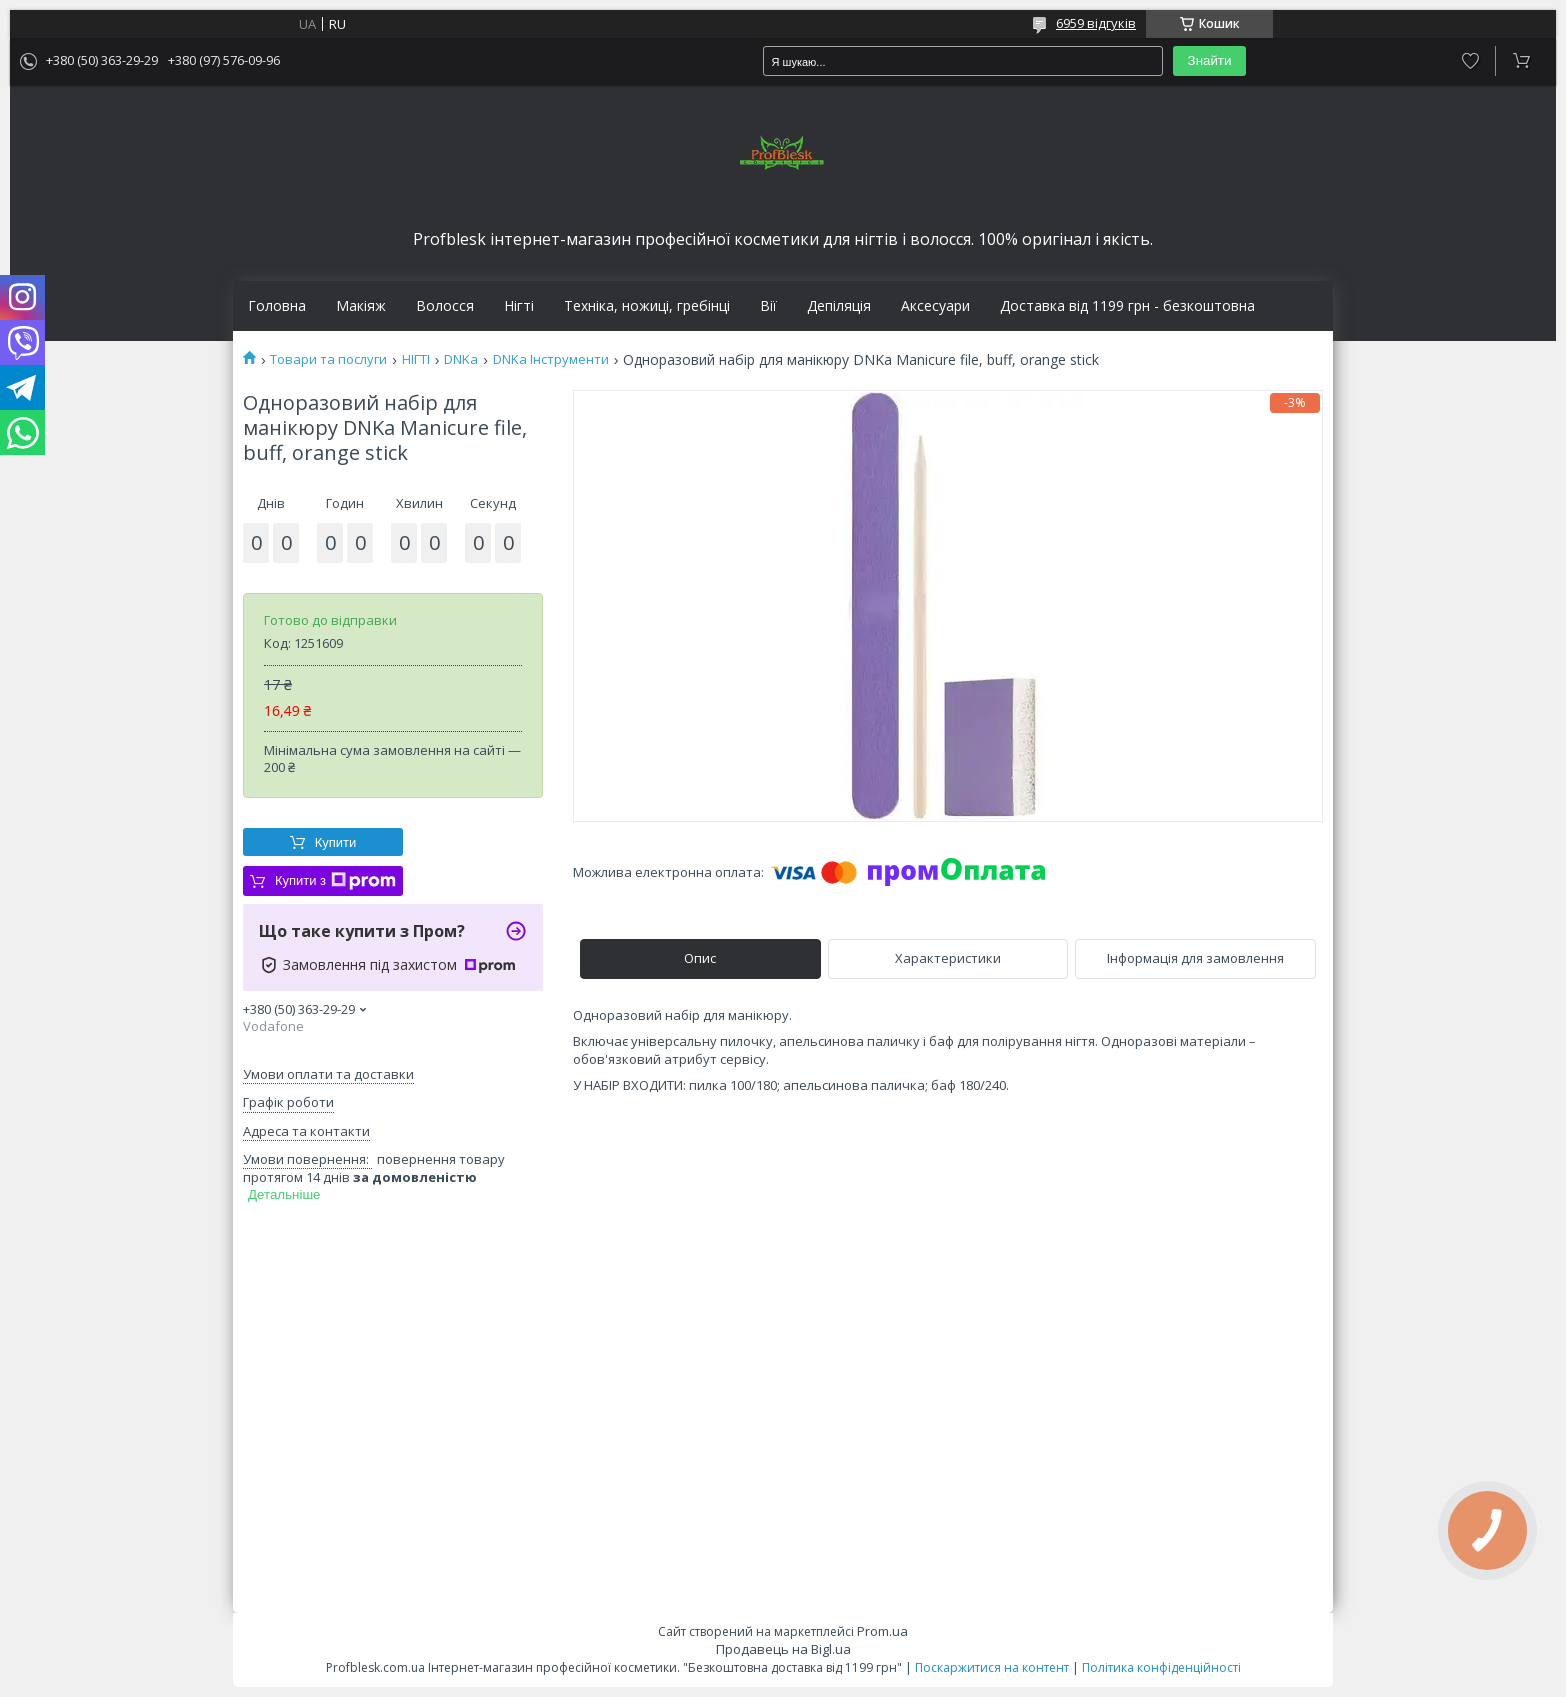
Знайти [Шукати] (1210, 60)
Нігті (519, 306)
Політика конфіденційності (1161, 1667)
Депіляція (839, 306)
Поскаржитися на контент (992, 1667)
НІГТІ (416, 359)
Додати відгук (1470, 61)
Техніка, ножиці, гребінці (647, 306)
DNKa (461, 359)
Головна (277, 306)
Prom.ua (882, 1631)
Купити (336, 842)
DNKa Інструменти (551, 359)
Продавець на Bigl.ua (783, 1649)
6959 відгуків (1096, 23)
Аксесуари (935, 306)
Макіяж (361, 306)
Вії (768, 306)
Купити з (335, 881)
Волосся (445, 306)
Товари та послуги (328, 359)
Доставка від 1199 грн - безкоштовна (1127, 306)
